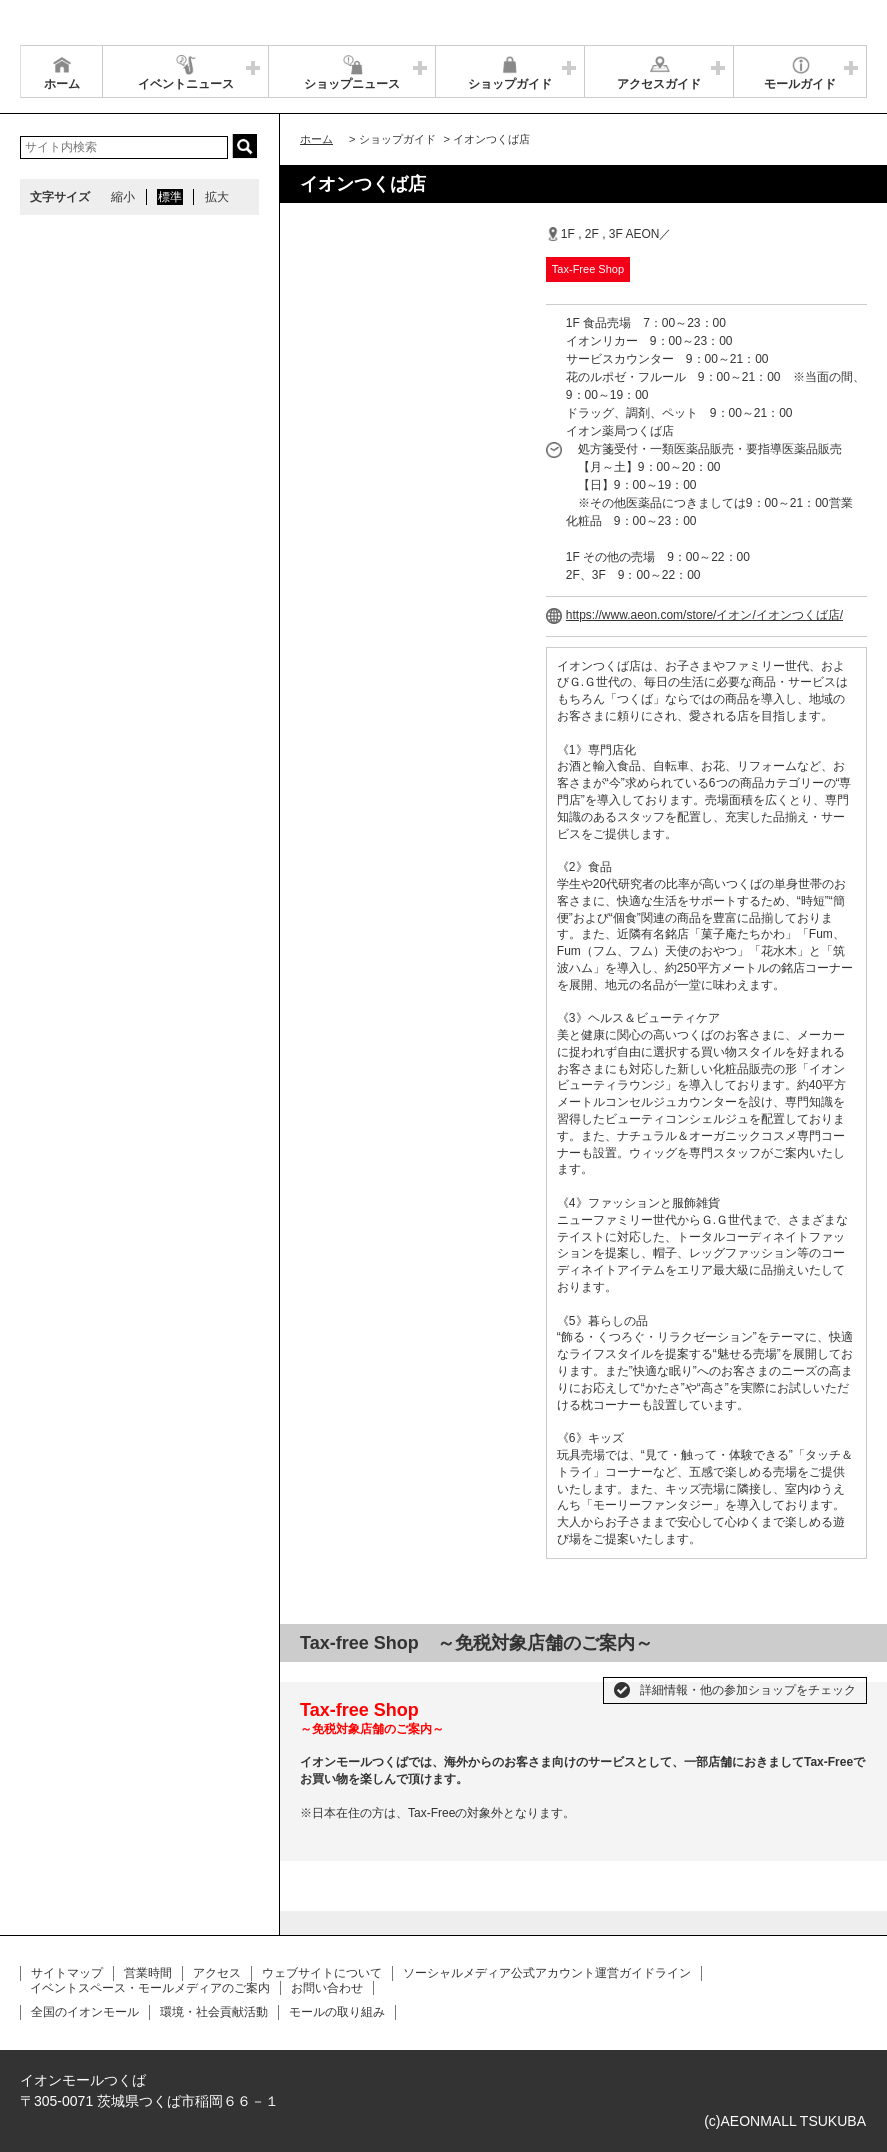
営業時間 (148, 1973)
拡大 (217, 197)
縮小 (123, 197)
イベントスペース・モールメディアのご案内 (150, 1988)
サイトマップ (67, 1973)
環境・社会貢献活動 (214, 2012)
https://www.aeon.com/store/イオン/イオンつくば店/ (704, 615)
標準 (170, 197)
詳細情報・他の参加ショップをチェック (748, 1690)
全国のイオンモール (85, 2012)
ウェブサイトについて (322, 1973)
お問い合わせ (327, 1988)
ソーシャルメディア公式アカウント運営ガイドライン (547, 1973)
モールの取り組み (337, 2012)
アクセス (217, 1973)
